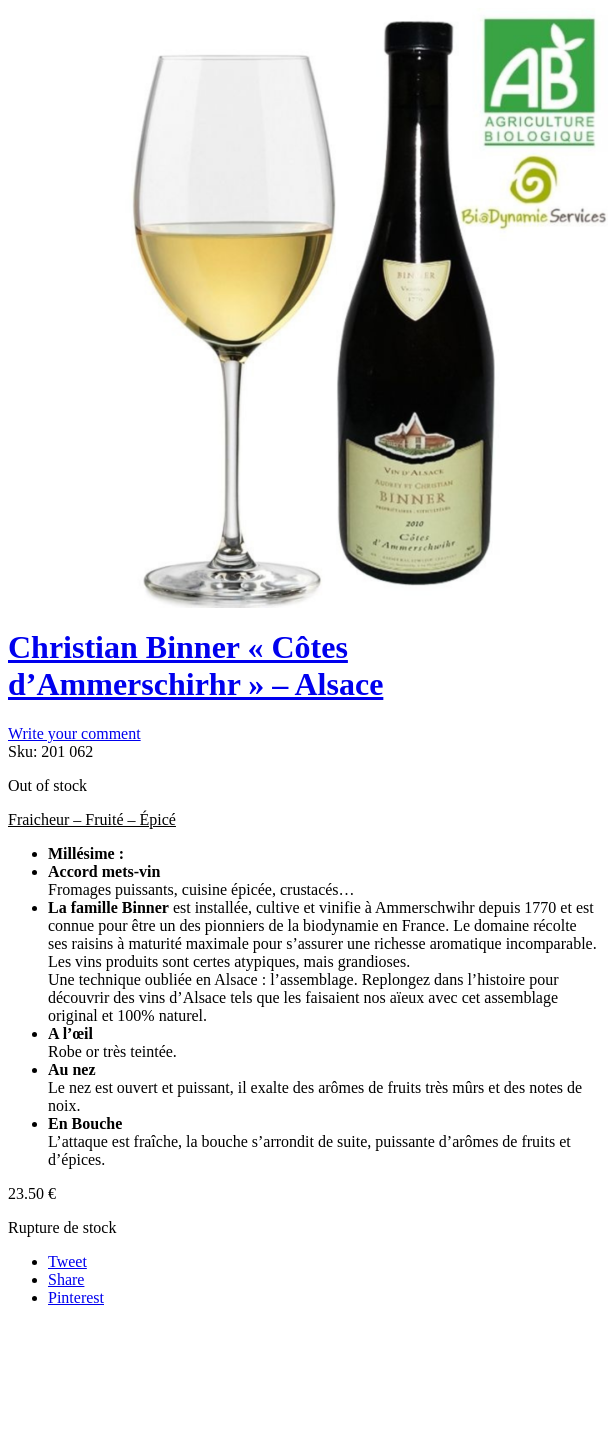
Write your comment (74, 733)
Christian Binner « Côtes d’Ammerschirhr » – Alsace (195, 665)
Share (66, 1279)
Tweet (67, 1261)
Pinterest (76, 1297)
